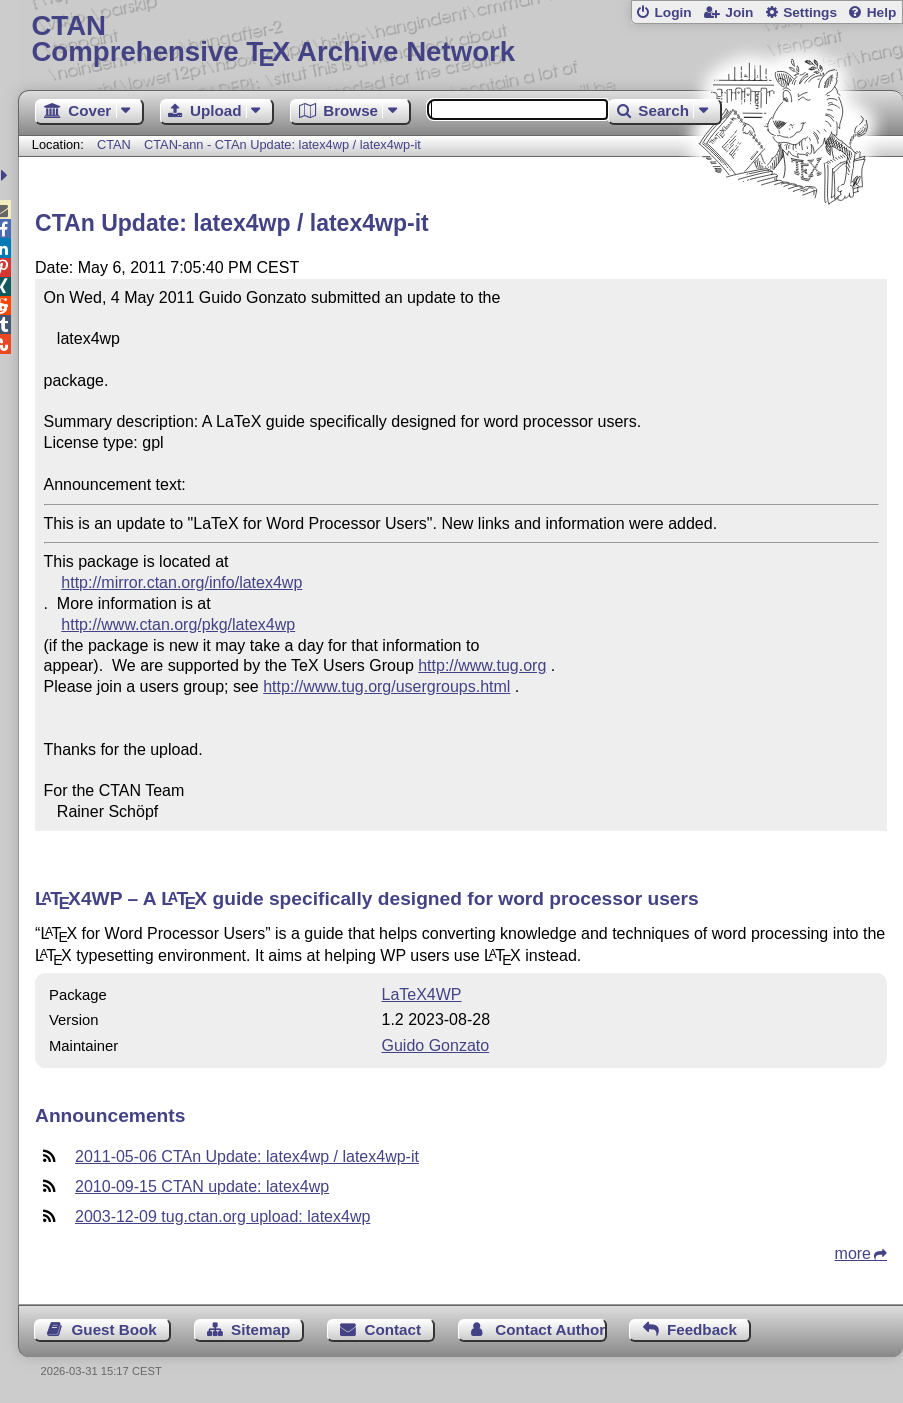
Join (739, 12)
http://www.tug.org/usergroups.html (386, 686)
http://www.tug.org (482, 665)
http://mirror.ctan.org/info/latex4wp (181, 582)
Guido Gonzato (436, 1045)
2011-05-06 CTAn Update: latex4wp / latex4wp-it (247, 1156)
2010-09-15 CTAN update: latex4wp (202, 1186)
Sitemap (260, 1329)
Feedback (702, 1329)
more (853, 1253)
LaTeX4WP (422, 994)
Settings (810, 12)
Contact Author (550, 1329)
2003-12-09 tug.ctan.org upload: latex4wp (222, 1216)
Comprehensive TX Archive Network (460, 39)
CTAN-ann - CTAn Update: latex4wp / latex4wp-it (282, 144)
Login (672, 12)
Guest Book (114, 1329)
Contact (392, 1329)
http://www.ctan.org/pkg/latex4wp (178, 624)
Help (882, 12)
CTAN (114, 144)
